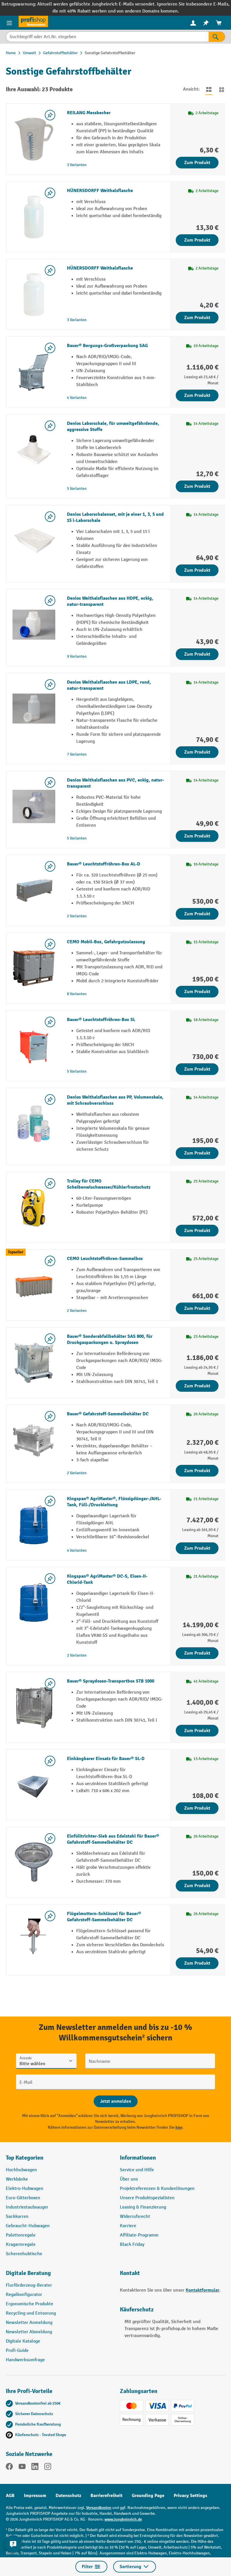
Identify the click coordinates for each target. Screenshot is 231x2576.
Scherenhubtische (24, 2254)
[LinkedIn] (34, 2467)
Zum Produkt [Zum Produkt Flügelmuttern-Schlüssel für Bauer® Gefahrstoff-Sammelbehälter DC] (197, 1963)
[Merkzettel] (206, 23)
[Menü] (9, 23)
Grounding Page (148, 2495)
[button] (58, 2275)
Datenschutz (68, 2495)
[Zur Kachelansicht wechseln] (221, 89)
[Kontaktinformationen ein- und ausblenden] (13, 2544)
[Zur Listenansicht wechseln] (208, 89)
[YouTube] (22, 2467)
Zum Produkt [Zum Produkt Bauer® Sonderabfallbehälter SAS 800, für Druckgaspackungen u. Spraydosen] (197, 1386)
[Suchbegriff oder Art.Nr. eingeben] (107, 36)
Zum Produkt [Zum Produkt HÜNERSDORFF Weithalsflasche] (197, 240)
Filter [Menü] (91, 2566)
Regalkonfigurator (24, 2294)
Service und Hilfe (137, 2170)
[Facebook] (9, 2467)
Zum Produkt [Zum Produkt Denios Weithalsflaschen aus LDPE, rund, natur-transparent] (197, 752)
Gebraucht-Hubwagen (28, 2226)
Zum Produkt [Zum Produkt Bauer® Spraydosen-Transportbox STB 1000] (197, 1731)
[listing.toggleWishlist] (50, 115)
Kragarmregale (20, 2244)
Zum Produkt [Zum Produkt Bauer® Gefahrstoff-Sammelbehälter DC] (197, 1471)
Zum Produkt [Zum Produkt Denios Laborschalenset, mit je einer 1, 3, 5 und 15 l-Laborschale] (197, 570)
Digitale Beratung (28, 2273)
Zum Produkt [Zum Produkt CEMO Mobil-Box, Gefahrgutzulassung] (197, 992)
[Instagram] (47, 2467)
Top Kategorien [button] (24, 2157)
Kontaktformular (202, 2290)
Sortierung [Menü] (135, 2566)
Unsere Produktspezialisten (147, 2198)
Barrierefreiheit (106, 2495)
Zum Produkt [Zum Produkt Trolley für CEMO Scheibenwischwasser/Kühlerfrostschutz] (197, 1231)
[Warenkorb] (218, 23)
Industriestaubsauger (27, 2207)
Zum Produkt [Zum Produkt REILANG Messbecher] (197, 163)
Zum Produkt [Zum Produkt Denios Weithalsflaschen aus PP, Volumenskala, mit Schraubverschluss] (197, 1153)
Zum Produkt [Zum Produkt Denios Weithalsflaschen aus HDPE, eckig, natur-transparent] (197, 654)
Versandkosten (98, 2507)
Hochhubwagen (21, 2170)
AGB (10, 2495)
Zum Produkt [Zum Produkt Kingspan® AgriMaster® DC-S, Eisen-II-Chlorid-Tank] (197, 1653)
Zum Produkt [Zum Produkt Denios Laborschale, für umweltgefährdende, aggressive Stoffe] (197, 486)
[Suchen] (217, 36)
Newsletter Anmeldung (29, 2322)
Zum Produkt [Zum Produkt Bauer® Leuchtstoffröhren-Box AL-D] (197, 914)
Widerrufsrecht (135, 2216)
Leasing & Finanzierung (143, 2207)
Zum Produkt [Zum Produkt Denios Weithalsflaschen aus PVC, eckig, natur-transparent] (197, 836)
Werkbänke (17, 2179)
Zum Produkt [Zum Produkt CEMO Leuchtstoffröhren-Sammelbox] (197, 1308)
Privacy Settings (190, 2495)
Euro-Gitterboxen (23, 2198)
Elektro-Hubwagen (24, 2188)
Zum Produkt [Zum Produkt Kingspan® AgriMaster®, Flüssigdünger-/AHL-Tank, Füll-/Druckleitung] (197, 1548)
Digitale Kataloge (23, 2341)
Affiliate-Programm (139, 2235)
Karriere (128, 2226)
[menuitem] (193, 23)
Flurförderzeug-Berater (29, 2285)
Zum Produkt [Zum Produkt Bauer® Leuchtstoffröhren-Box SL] (197, 1069)
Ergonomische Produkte (29, 2304)
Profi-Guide (17, 2350)
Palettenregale (20, 2235)
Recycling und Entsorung (31, 2313)
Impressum (35, 2495)
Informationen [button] (138, 2157)
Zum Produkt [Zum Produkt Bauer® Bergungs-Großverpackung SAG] (197, 395)
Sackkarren (17, 2216)
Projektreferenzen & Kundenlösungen (157, 2188)
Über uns (129, 2179)
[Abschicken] (116, 2101)
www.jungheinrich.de (123, 2519)
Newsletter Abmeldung (29, 2332)
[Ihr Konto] (193, 23)
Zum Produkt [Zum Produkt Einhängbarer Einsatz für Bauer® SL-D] (197, 1808)
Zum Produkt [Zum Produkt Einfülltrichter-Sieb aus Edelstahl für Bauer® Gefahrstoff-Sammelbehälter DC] (197, 1886)
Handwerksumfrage (25, 2360)
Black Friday (132, 2244)
